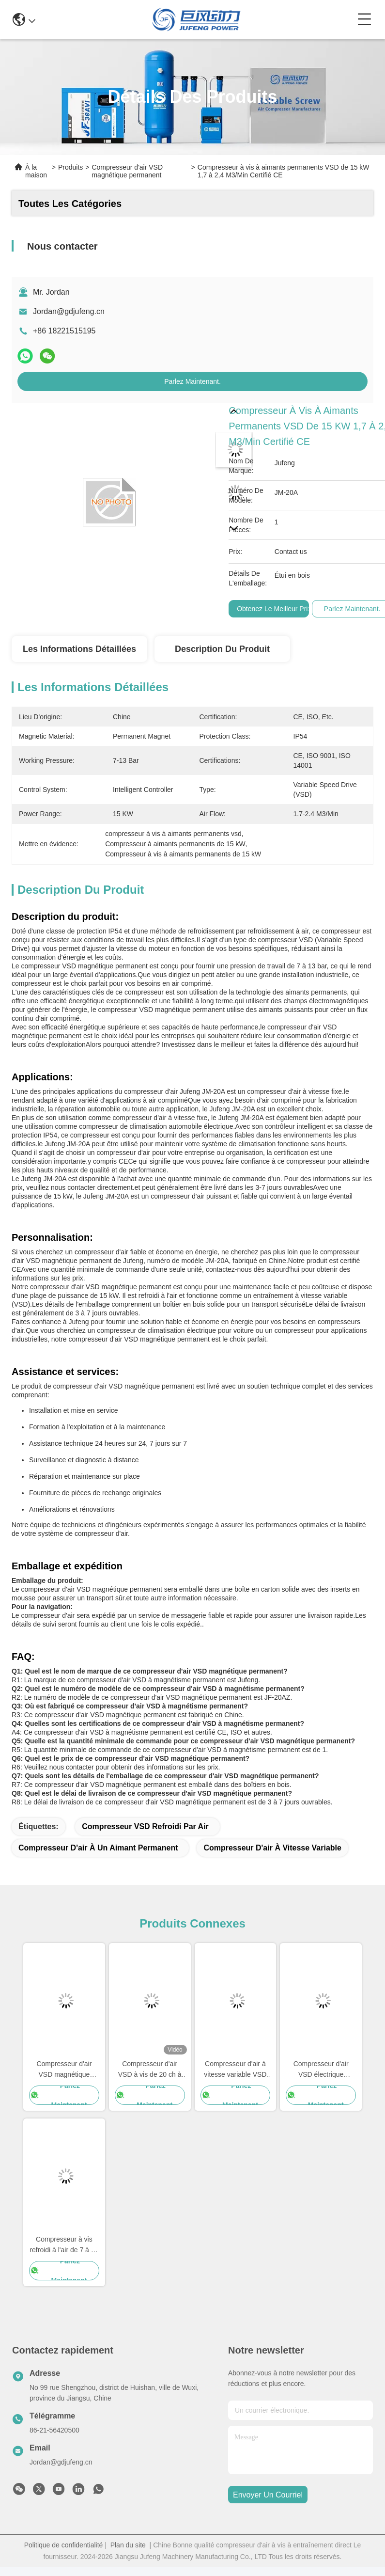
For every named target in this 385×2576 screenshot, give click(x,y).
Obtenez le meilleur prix (274, 608)
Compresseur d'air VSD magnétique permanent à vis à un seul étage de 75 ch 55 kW (64, 2070)
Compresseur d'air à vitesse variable (272, 1848)
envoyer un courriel (268, 2495)
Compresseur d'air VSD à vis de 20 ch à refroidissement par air (149, 2070)
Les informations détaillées (79, 649)
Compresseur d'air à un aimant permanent (98, 1848)
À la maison (36, 171)
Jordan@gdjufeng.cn (69, 311)
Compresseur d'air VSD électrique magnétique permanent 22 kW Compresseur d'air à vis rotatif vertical (321, 2070)
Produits (70, 167)
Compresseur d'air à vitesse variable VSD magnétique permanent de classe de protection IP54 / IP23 (235, 2070)
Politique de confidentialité (63, 2545)
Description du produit (222, 649)
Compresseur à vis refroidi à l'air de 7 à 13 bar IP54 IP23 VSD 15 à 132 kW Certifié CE (64, 2245)
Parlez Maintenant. (192, 381)
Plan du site (128, 2545)
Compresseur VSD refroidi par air (145, 1826)
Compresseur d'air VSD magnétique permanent (127, 171)
